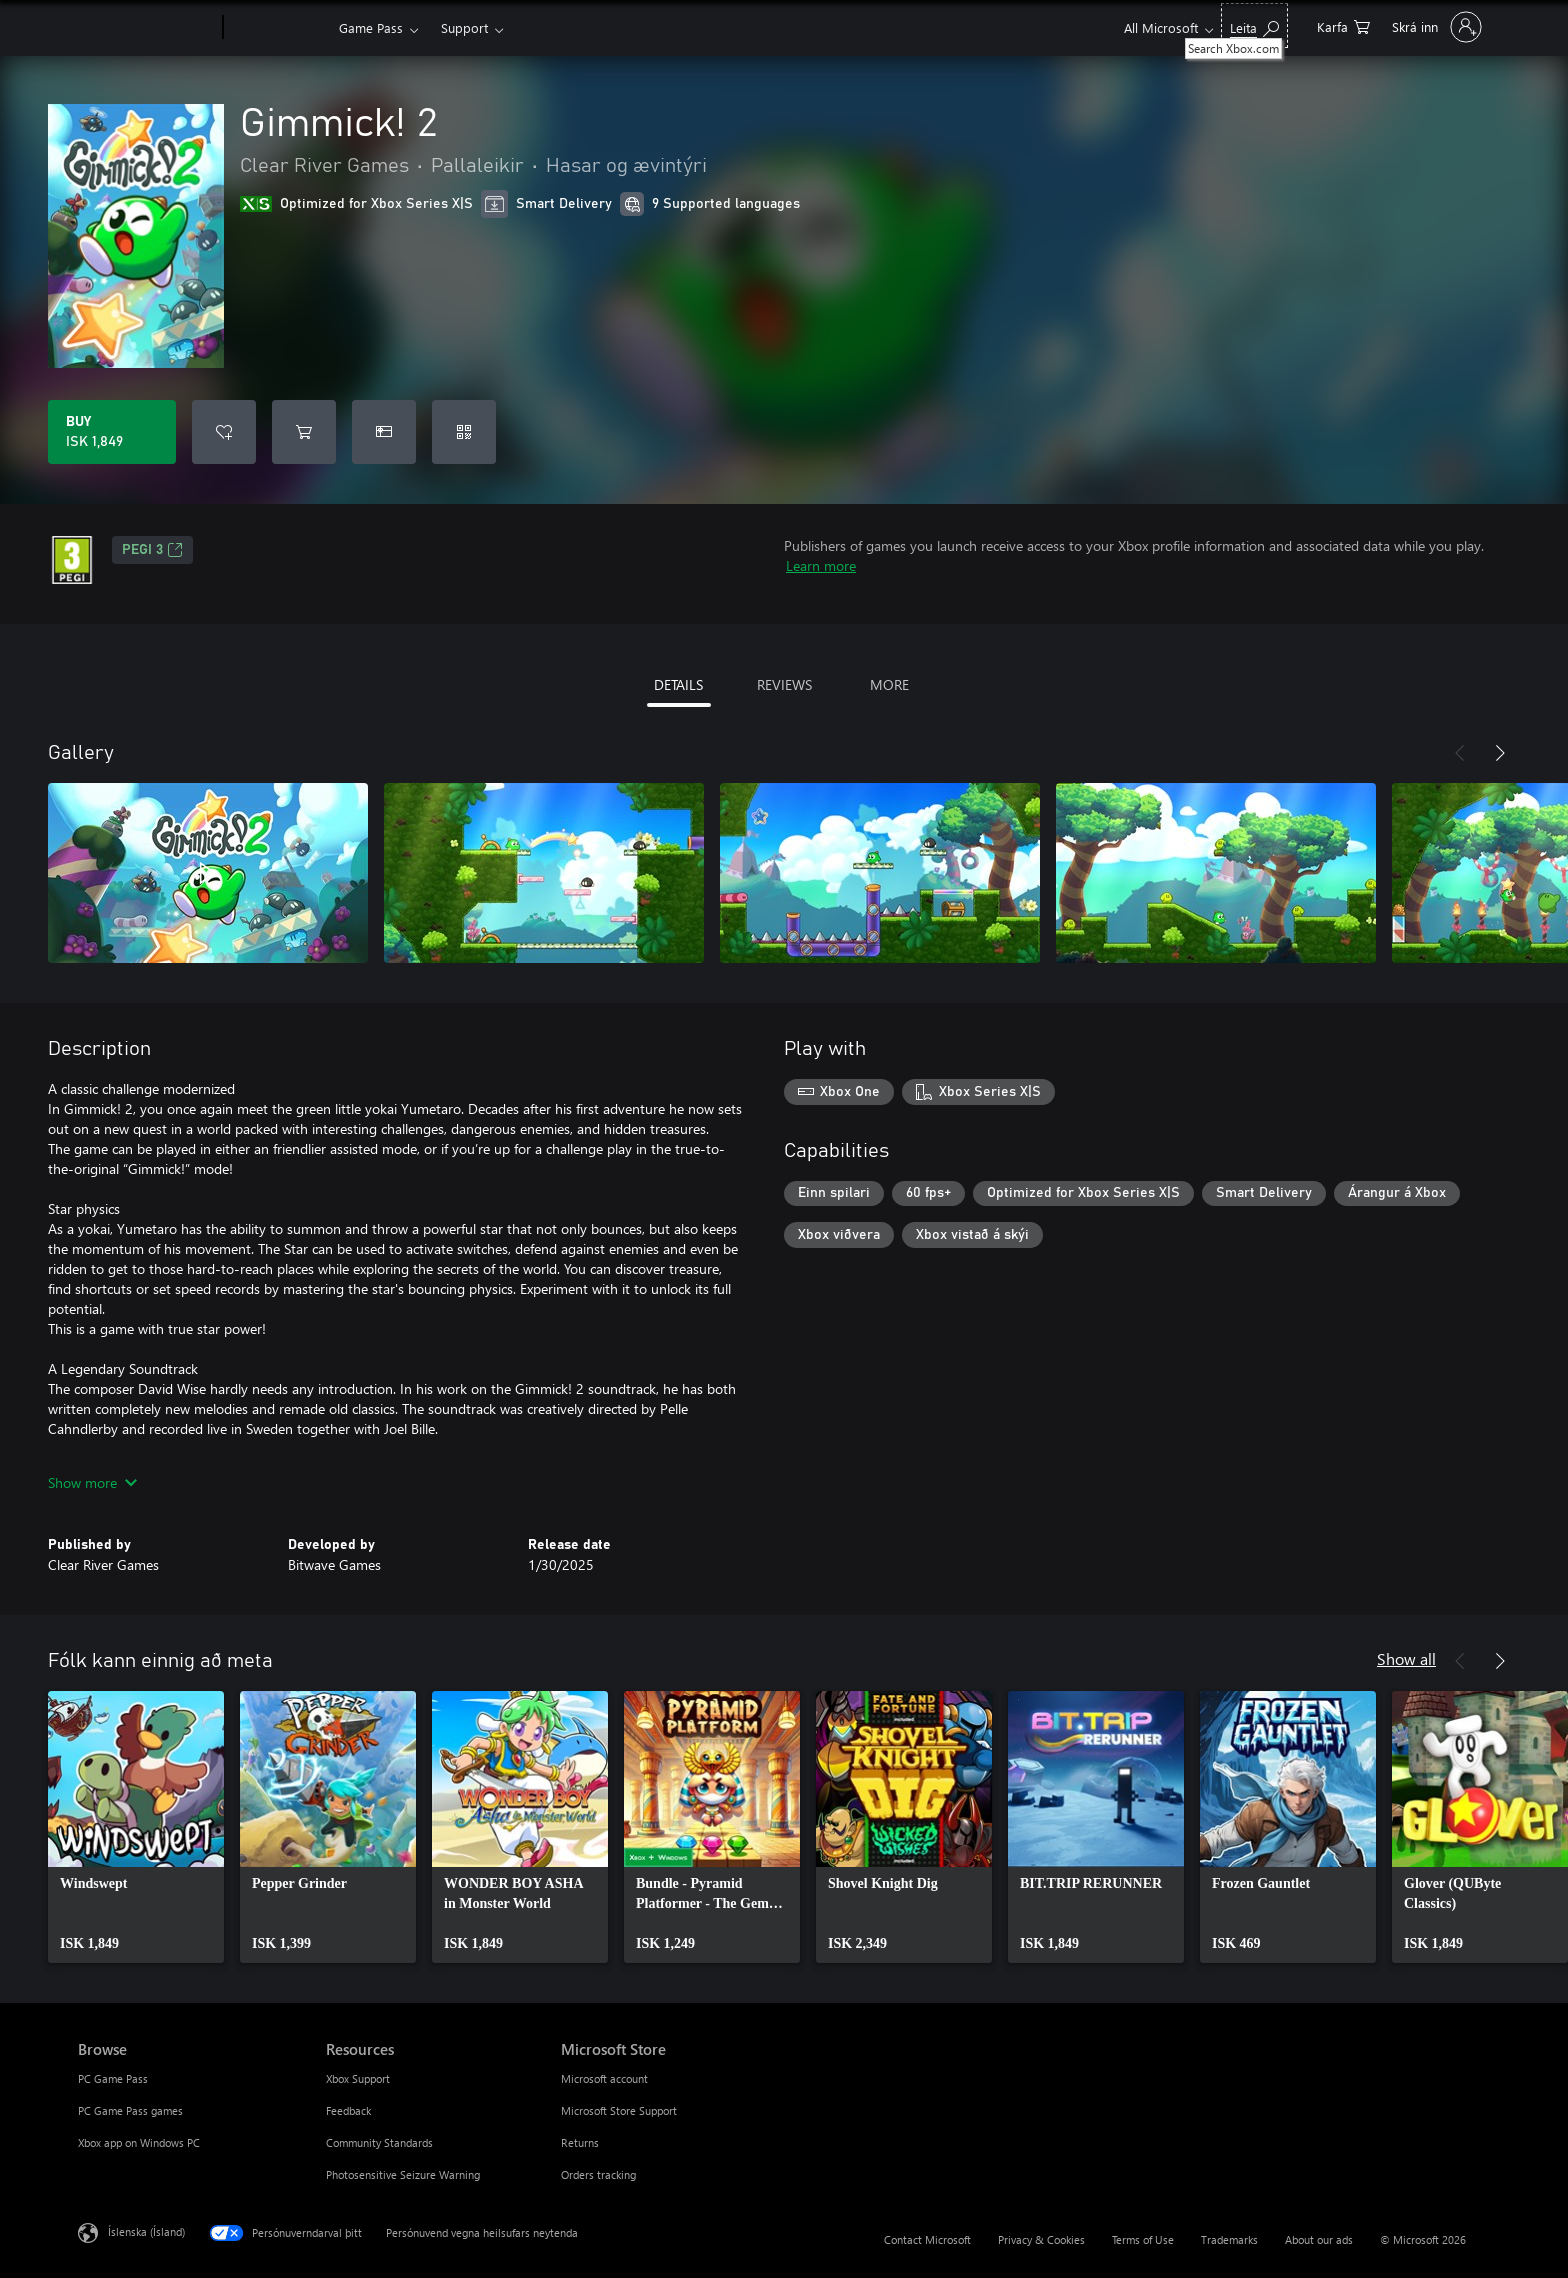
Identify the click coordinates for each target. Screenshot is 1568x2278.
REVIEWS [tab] (784, 684)
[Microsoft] (146, 28)
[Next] (1500, 753)
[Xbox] (278, 28)
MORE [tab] (889, 684)
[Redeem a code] (464, 432)
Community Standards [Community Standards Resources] (379, 2142)
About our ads (1319, 2239)
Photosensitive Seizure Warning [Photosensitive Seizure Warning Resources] (403, 2174)
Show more (92, 1482)
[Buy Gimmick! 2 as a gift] (384, 432)
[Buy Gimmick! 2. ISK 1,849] (112, 432)
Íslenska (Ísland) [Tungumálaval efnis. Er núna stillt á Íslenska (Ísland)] (146, 2231)
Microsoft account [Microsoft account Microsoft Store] (604, 2078)
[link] (136, 1827)
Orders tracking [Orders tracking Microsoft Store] (598, 2174)
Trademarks (1229, 2239)
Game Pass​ (371, 27)
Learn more (821, 565)
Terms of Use (1143, 2239)
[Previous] (1460, 753)
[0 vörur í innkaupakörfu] (1343, 25)
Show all (1406, 1658)
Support (464, 27)
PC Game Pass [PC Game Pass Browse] (113, 2078)
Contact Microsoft (927, 2239)
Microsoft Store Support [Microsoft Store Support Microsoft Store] (619, 2110)
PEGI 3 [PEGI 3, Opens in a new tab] (152, 550)
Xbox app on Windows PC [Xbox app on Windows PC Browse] (139, 2142)
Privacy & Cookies (1041, 2239)
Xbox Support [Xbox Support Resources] (358, 2078)
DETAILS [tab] (678, 684)
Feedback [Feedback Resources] (348, 2110)
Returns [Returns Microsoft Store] (580, 2142)
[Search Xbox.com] (1254, 25)
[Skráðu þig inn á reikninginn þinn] (1435, 27)
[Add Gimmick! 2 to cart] (304, 432)
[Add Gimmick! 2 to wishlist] (224, 432)
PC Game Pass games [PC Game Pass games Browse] (130, 2110)
